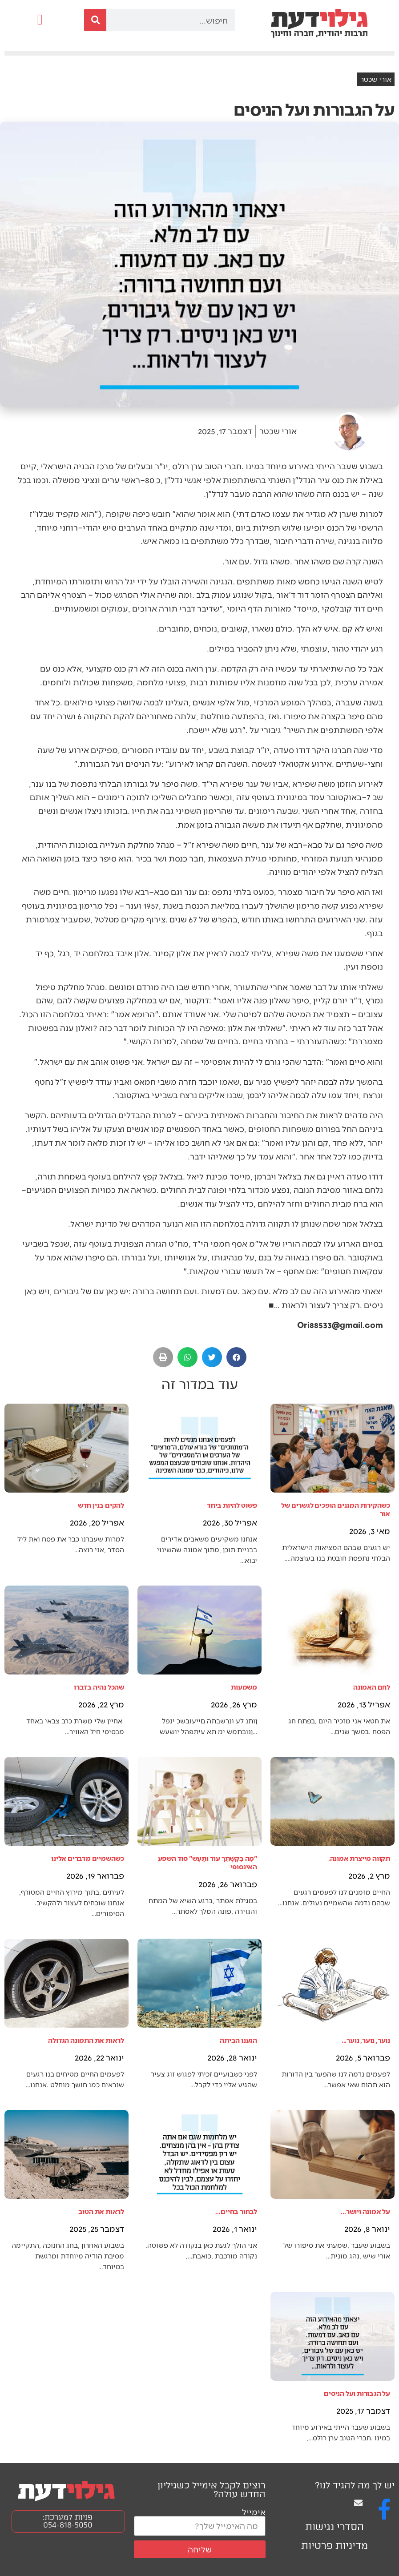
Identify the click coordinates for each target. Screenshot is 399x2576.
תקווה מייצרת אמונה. (359, 1858)
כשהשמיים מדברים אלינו (87, 1858)
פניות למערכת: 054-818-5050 (68, 2521)
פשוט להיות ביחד (232, 1505)
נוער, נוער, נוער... (366, 2040)
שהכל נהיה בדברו (99, 1686)
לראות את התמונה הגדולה (86, 2040)
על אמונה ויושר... (365, 2211)
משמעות (244, 1686)
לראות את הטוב (101, 2211)
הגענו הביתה (238, 2040)
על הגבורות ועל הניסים (357, 2393)
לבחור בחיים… (236, 2211)
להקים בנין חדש (101, 1505)
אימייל (254, 2512)
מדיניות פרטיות (334, 2546)
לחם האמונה (371, 1686)
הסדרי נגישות (334, 2527)
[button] (39, 20)
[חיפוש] (95, 20)
